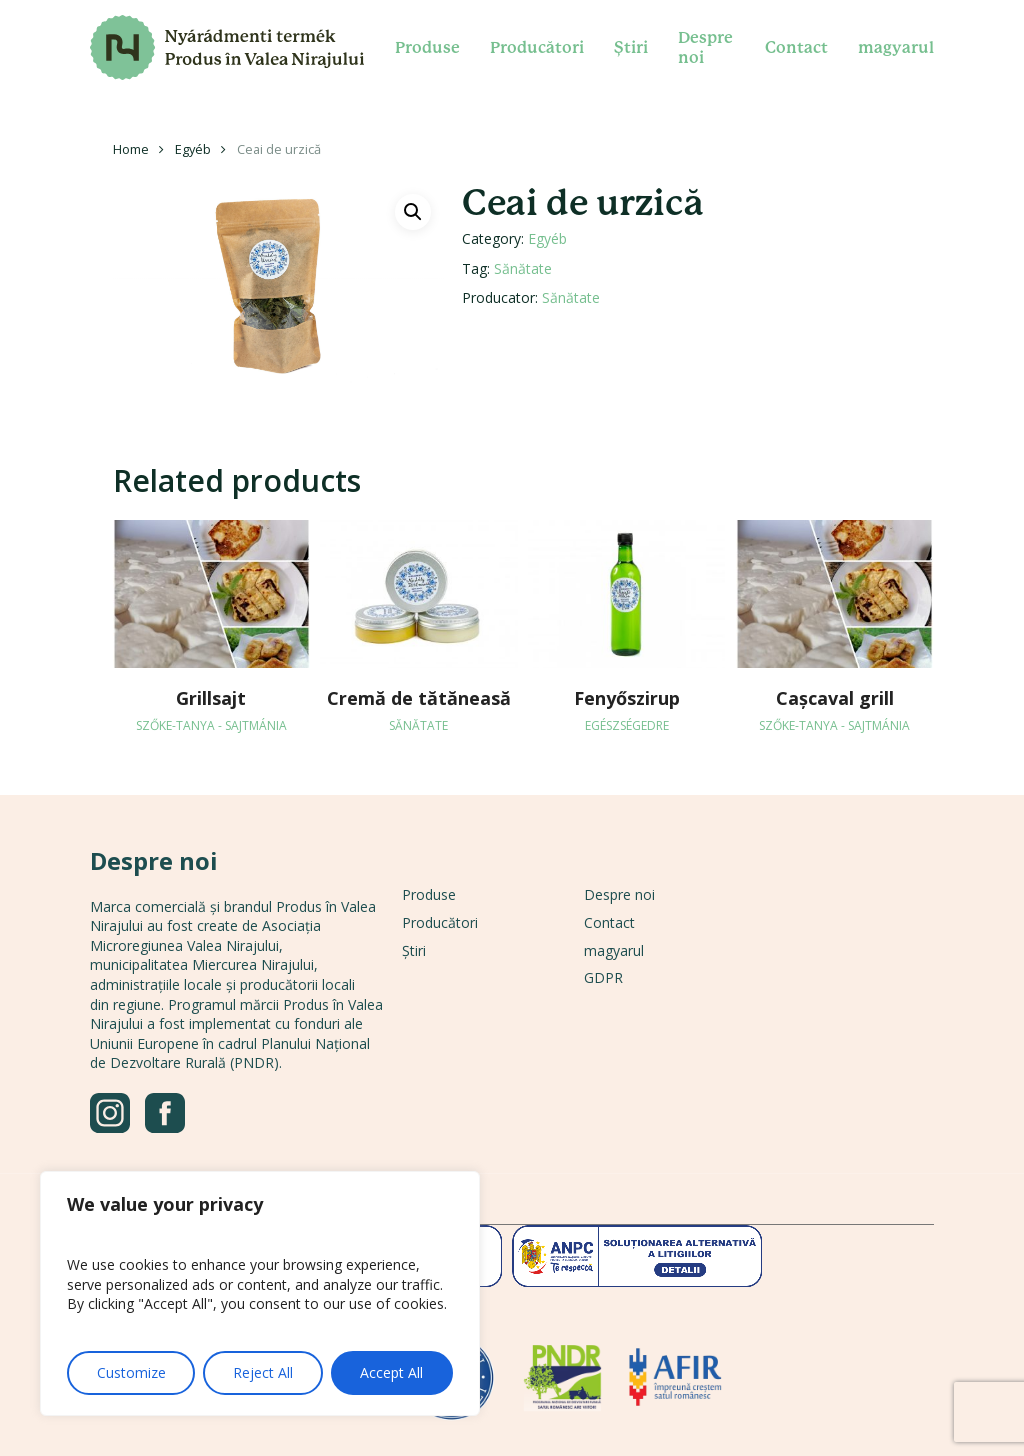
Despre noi (619, 894)
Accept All (391, 1372)
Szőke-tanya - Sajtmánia (211, 725)
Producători (440, 922)
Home (131, 149)
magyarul (614, 950)
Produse (429, 894)
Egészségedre (627, 725)
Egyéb (193, 149)
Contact (609, 922)
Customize (131, 1372)
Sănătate (523, 268)
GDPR (603, 977)
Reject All (263, 1372)
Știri (414, 950)
